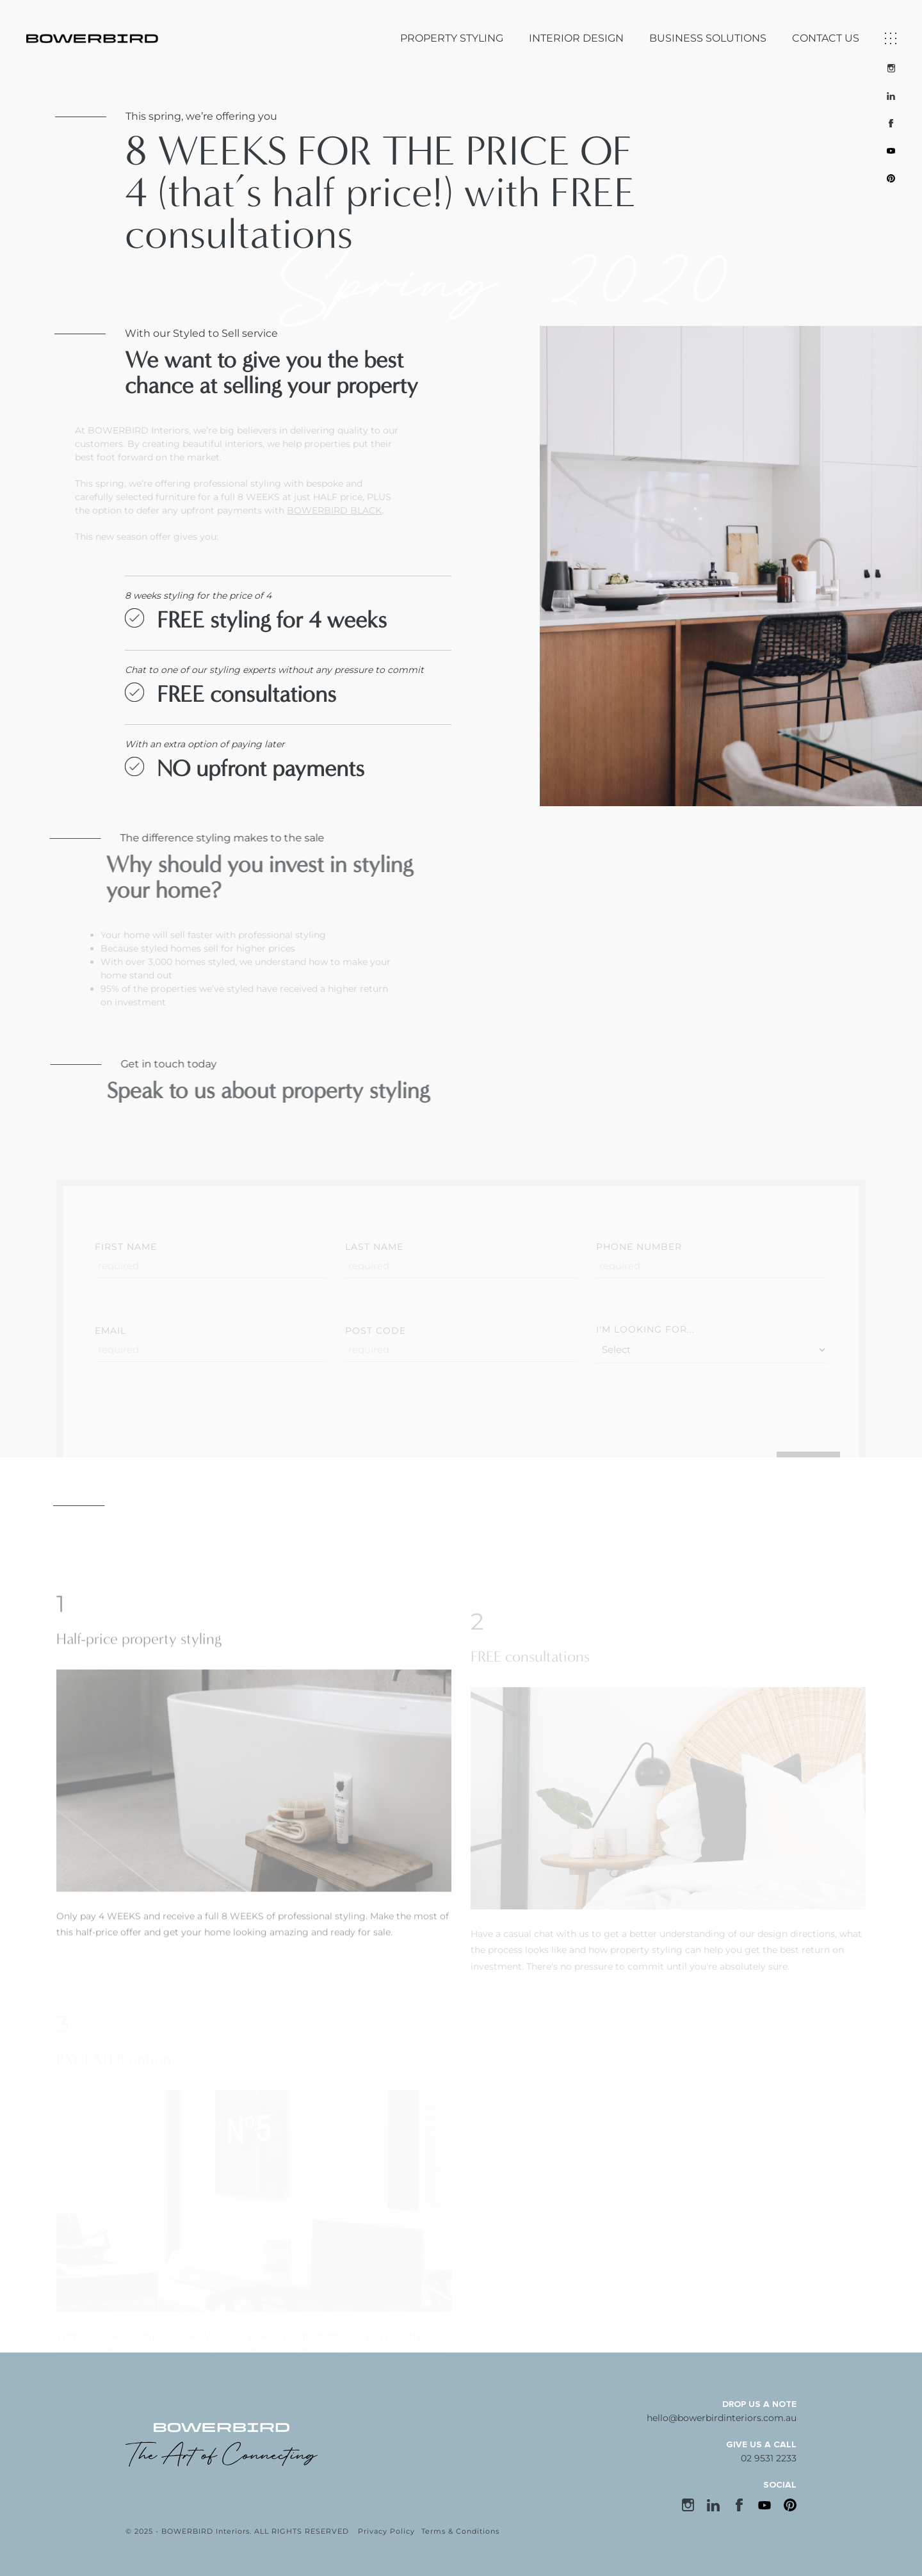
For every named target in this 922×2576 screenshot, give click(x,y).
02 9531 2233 (769, 2458)
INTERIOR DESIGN (576, 38)
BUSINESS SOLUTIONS (707, 38)
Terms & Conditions (460, 2531)
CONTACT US (825, 38)
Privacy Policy (386, 2531)
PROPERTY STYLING (451, 38)
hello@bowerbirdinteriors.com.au (722, 2418)
